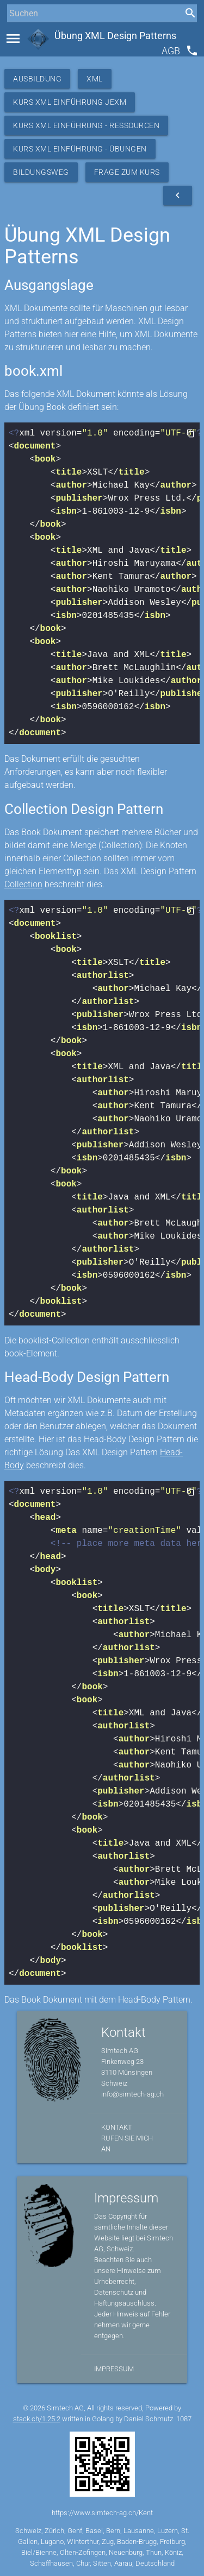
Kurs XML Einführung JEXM (69, 102)
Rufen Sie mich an (127, 2143)
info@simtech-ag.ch (132, 2094)
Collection (23, 884)
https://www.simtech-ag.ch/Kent (102, 2513)
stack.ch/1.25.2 (36, 2419)
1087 (183, 2419)
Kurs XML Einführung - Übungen (80, 148)
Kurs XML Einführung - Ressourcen (86, 125)
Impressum (114, 2369)
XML (94, 78)
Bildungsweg (41, 172)
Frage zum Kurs (127, 172)
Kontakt (116, 2127)
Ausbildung (37, 78)
